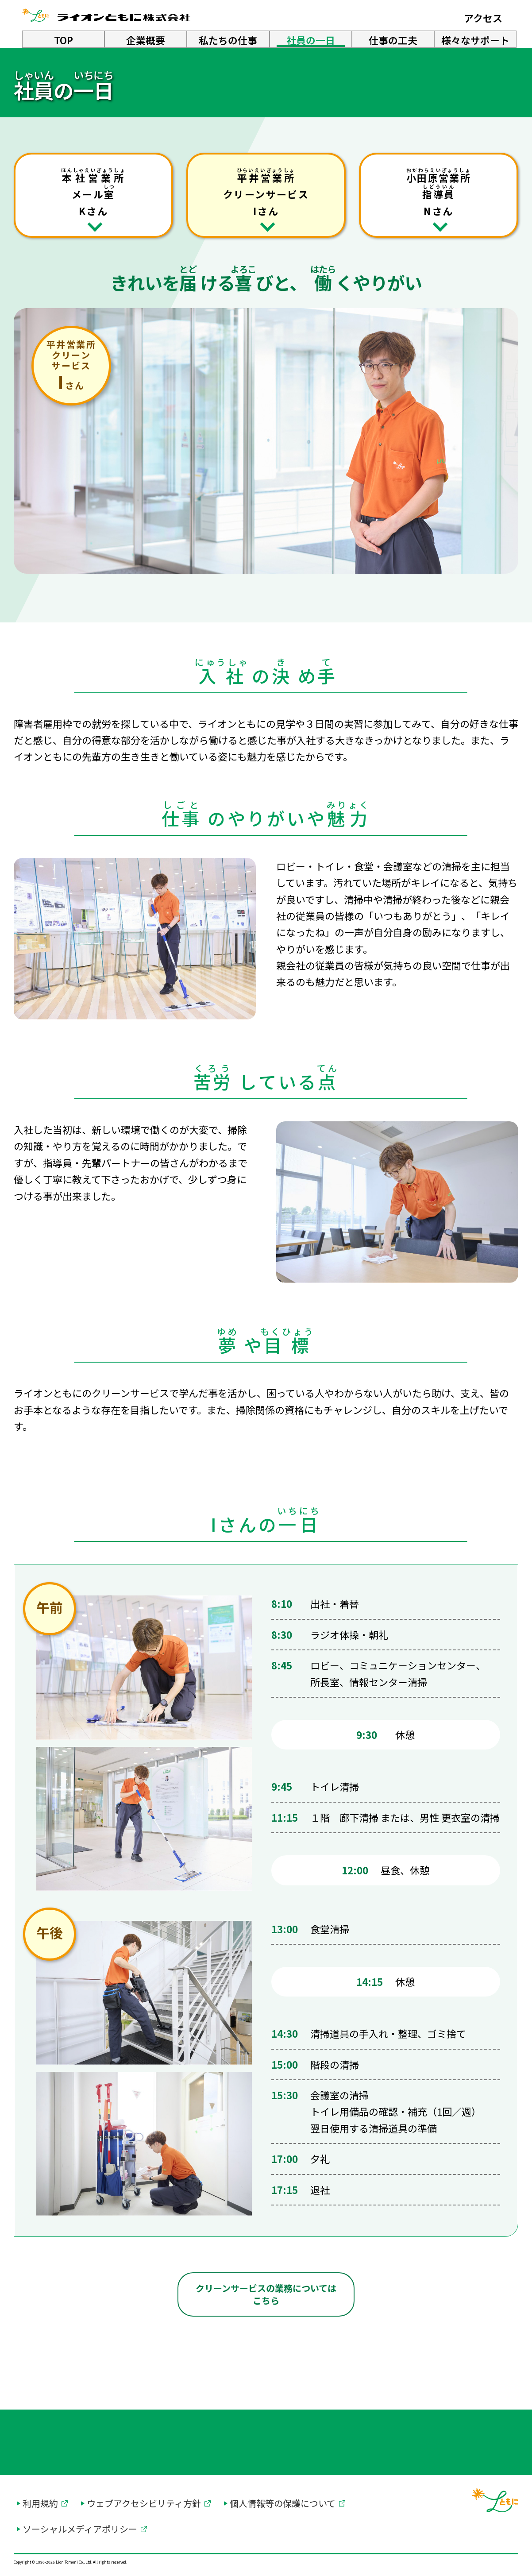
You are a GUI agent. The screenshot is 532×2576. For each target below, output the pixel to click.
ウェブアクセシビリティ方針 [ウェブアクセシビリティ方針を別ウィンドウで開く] (144, 2503)
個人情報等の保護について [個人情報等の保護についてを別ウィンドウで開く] (282, 2503)
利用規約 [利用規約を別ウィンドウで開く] (40, 2503)
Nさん (438, 192)
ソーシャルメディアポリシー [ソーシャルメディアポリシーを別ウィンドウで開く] (80, 2528)
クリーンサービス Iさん (266, 192)
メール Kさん (93, 192)
